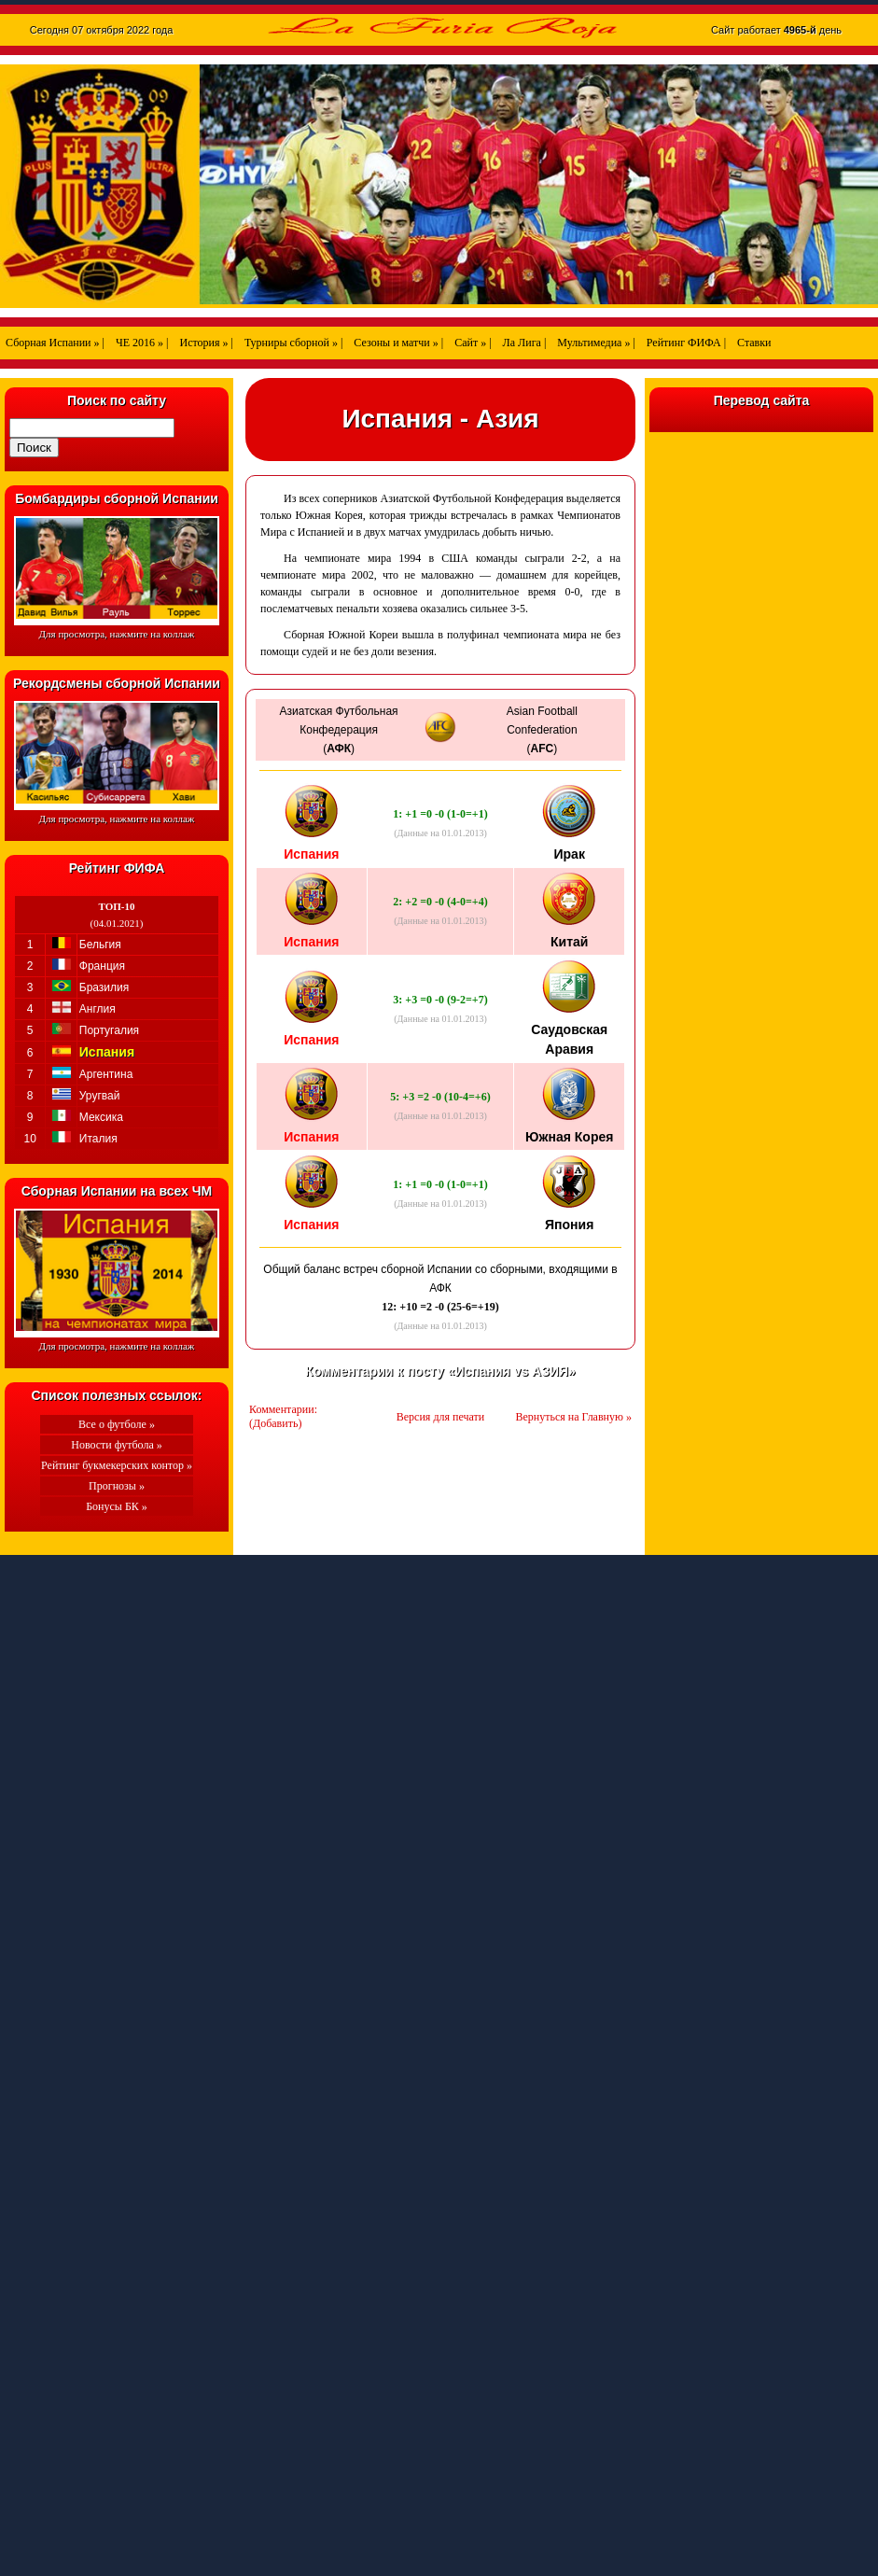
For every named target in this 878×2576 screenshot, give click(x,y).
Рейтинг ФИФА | (686, 342)
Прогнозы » (117, 1485)
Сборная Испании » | (55, 342)
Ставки (754, 342)
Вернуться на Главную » (574, 1416)
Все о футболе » (116, 1424)
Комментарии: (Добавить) (283, 1416)
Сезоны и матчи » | (398, 342)
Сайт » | (472, 342)
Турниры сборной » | (293, 342)
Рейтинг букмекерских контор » (116, 1465)
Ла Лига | (525, 342)
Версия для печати (440, 1416)
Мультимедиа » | (596, 342)
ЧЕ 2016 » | (142, 342)
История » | (205, 342)
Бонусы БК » (116, 1506)
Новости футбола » (116, 1444)
